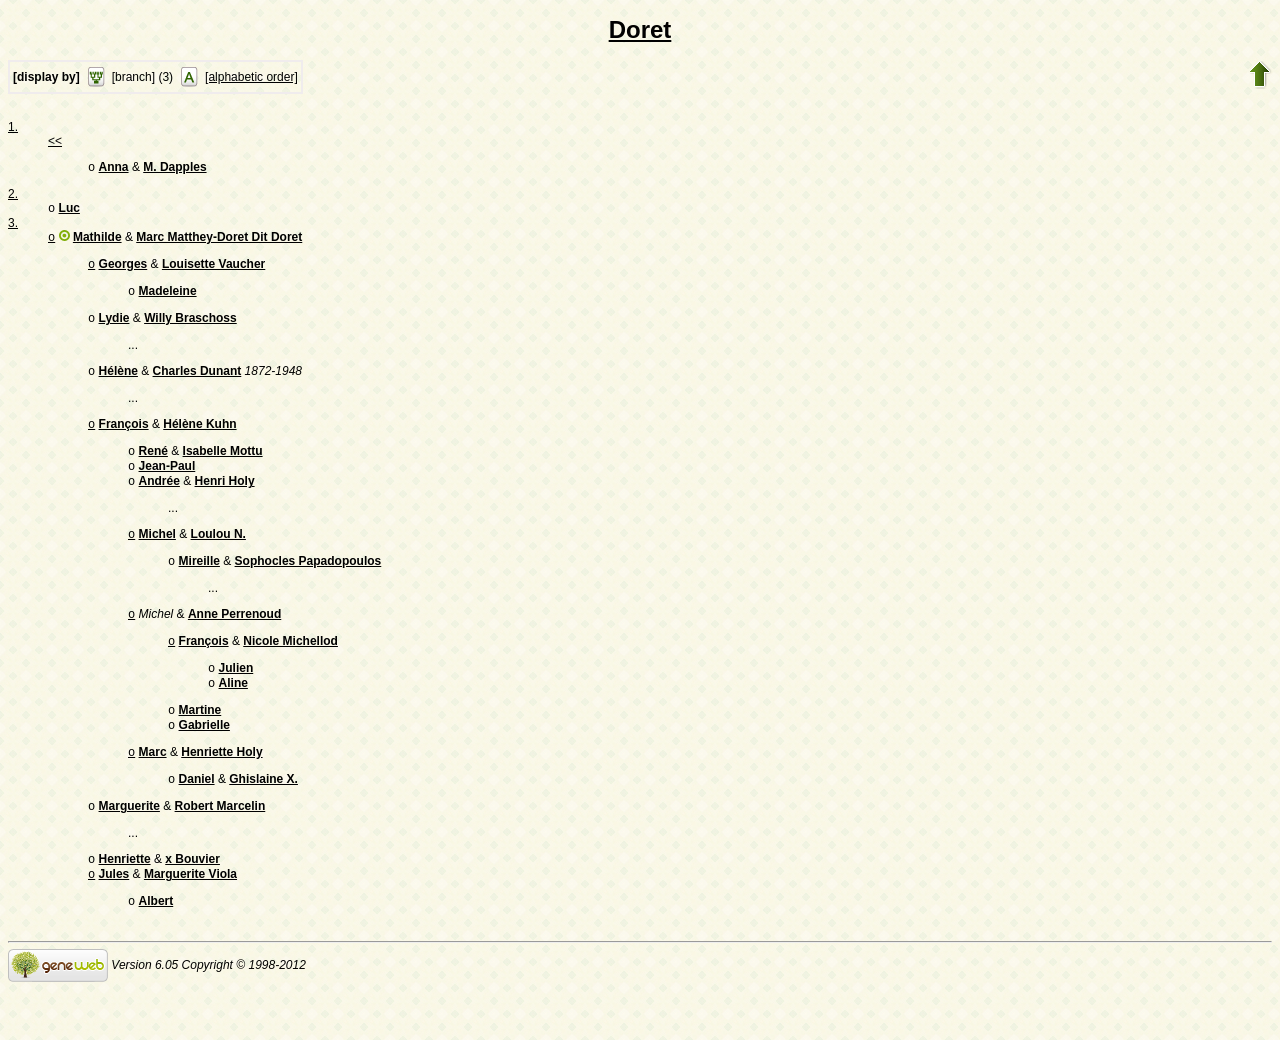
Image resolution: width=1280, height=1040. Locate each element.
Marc (153, 792)
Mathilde (97, 243)
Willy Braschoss (190, 330)
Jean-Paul (167, 486)
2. (13, 196)
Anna (114, 169)
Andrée (159, 503)
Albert (156, 951)
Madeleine (168, 301)
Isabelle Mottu (223, 469)
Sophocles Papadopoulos (308, 587)
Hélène (118, 385)
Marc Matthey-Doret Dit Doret (219, 243)
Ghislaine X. (263, 821)
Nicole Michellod (290, 671)
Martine (200, 746)
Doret (640, 29)
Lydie (114, 330)
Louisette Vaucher (213, 272)
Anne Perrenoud (234, 642)
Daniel (197, 821)
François (124, 440)
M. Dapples (174, 169)
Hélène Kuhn (199, 440)
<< (55, 141)
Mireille (199, 587)
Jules (114, 922)
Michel (157, 558)
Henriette (125, 905)
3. (13, 227)
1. (13, 127)
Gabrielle (204, 763)
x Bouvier (192, 905)
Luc (69, 212)
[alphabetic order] (251, 77)
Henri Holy (225, 503)
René (153, 469)
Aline (233, 717)
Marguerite (129, 850)
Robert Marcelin (220, 850)
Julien (236, 700)
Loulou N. (218, 558)
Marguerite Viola (190, 922)
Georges (123, 272)
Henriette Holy (221, 792)
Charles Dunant (197, 385)
